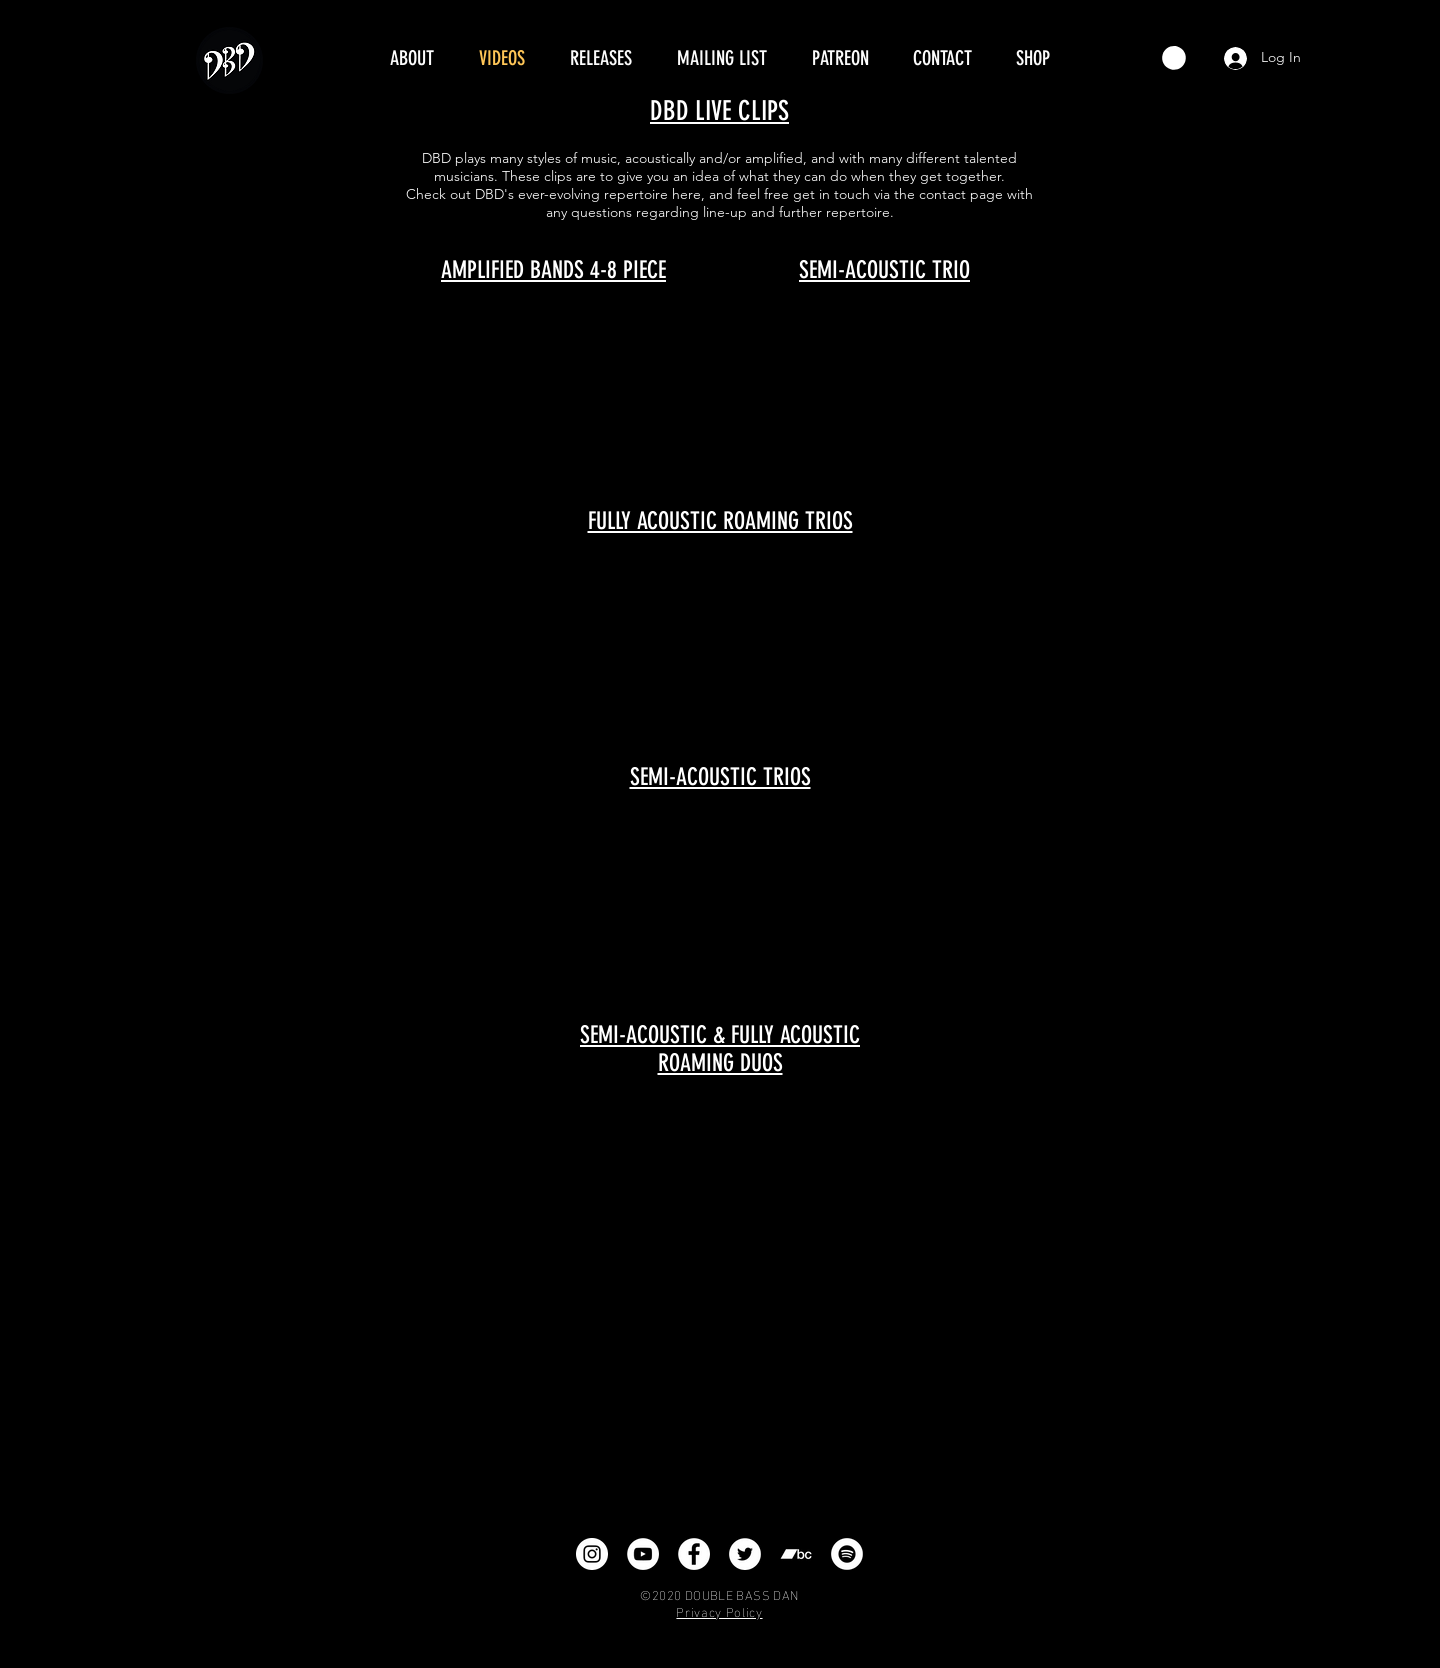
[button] (1174, 58)
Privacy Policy (719, 1611)
